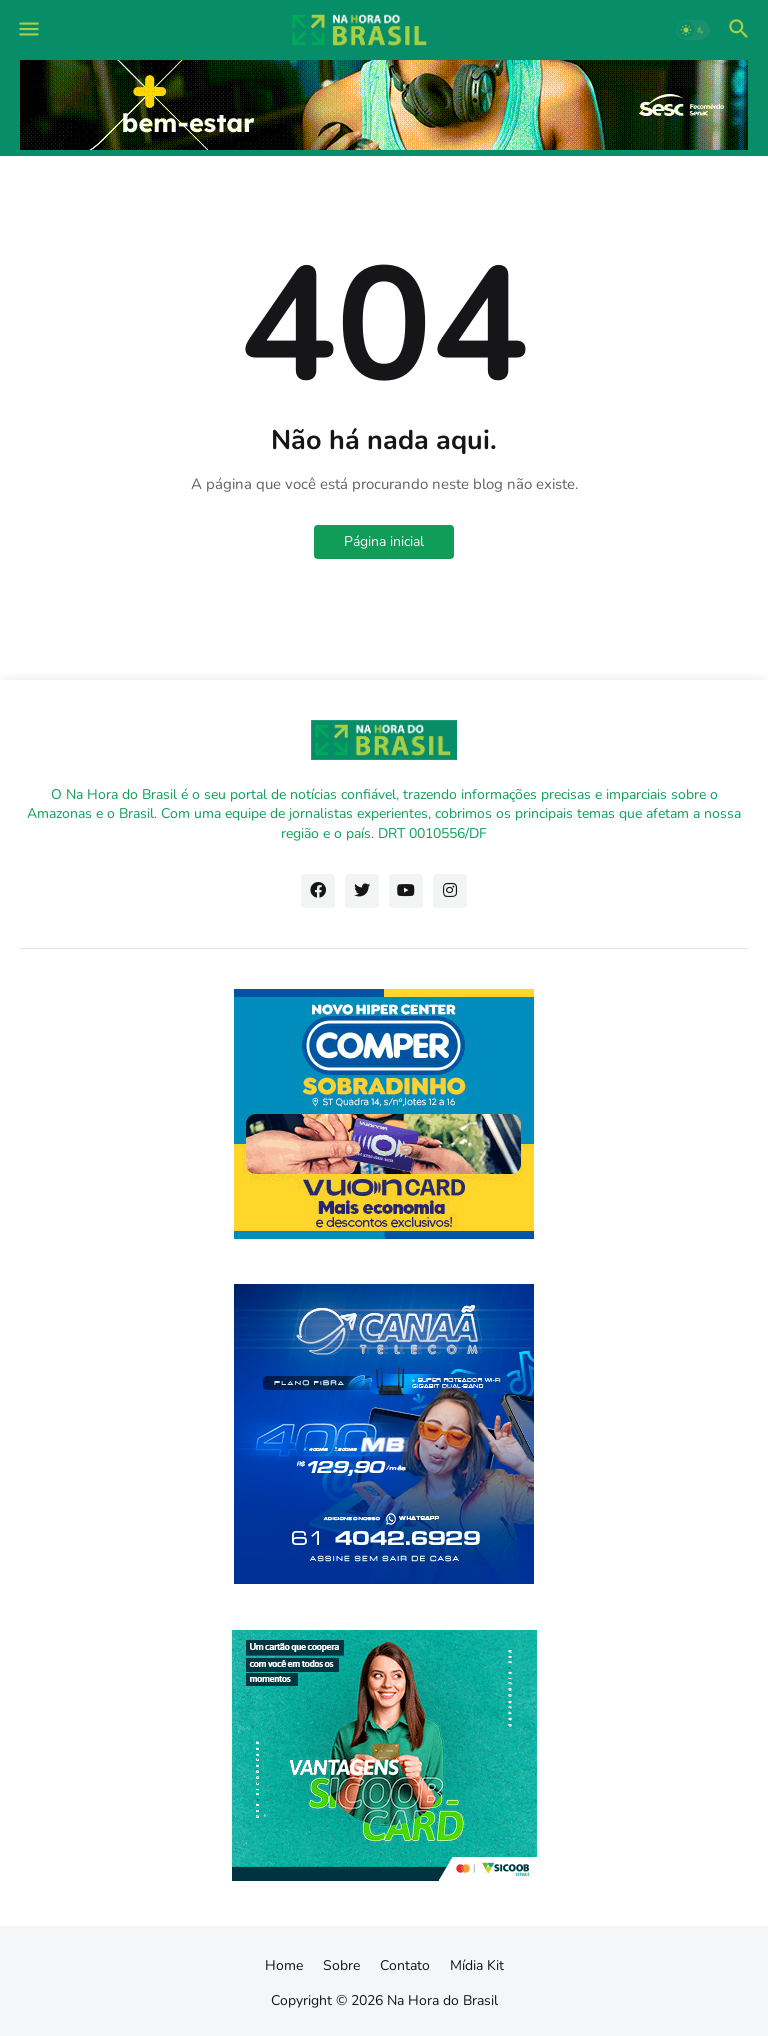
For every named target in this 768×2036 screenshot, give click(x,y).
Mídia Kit (477, 1965)
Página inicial (384, 541)
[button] (27, 30)
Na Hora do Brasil (442, 2000)
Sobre (341, 1965)
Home (284, 1965)
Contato (405, 1965)
